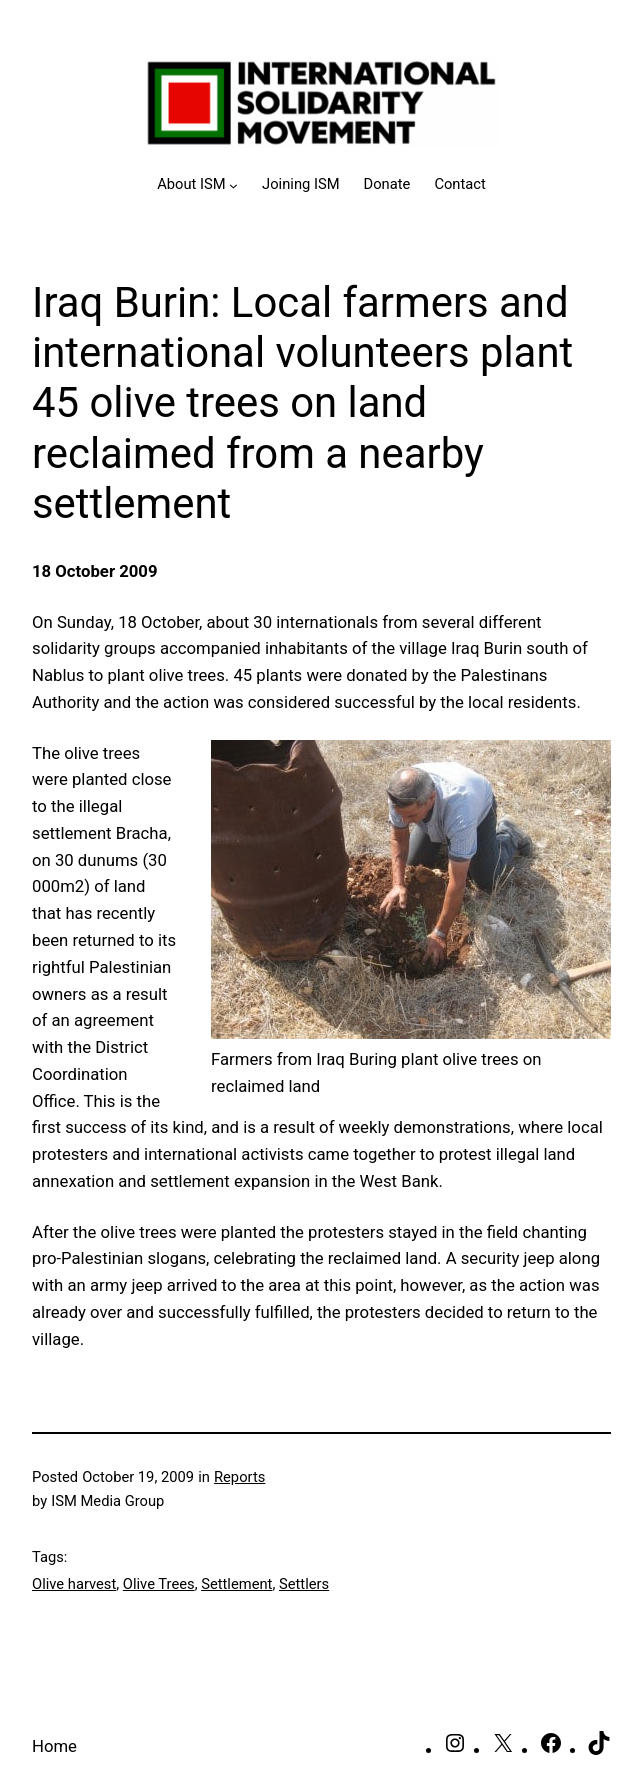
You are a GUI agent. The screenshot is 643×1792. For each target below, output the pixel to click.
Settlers (304, 1584)
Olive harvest (74, 1584)
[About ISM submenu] (197, 185)
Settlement (236, 1584)
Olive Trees (159, 1584)
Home (54, 1746)
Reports (239, 1477)
